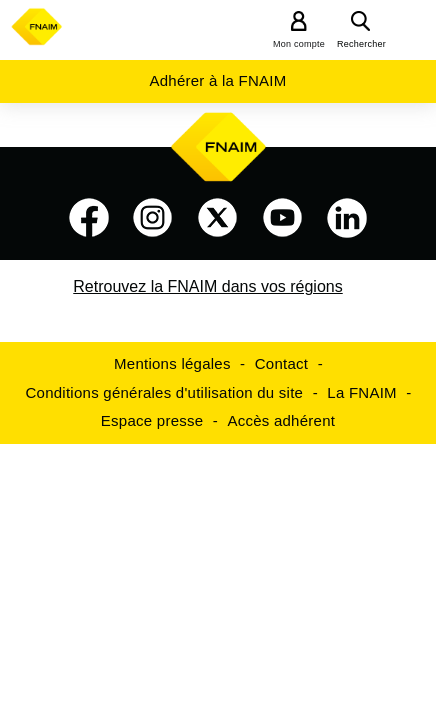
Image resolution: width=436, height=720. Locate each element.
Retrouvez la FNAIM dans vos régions (207, 286)
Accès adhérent (281, 420)
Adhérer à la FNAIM (217, 80)
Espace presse (152, 420)
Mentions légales (172, 363)
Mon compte (299, 44)
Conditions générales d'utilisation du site (165, 392)
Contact (281, 363)
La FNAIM (362, 392)
